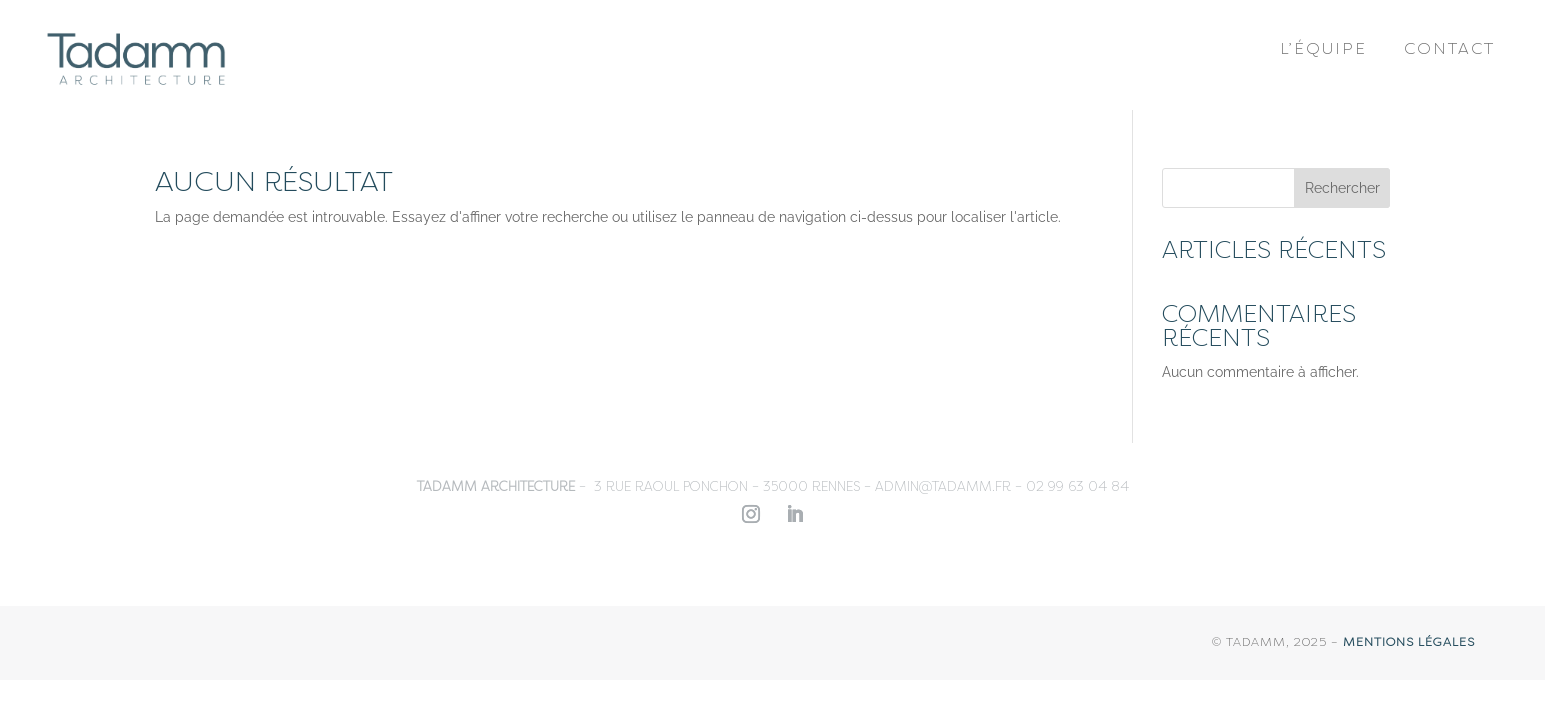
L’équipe (1323, 50)
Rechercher (1342, 188)
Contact (1449, 50)
